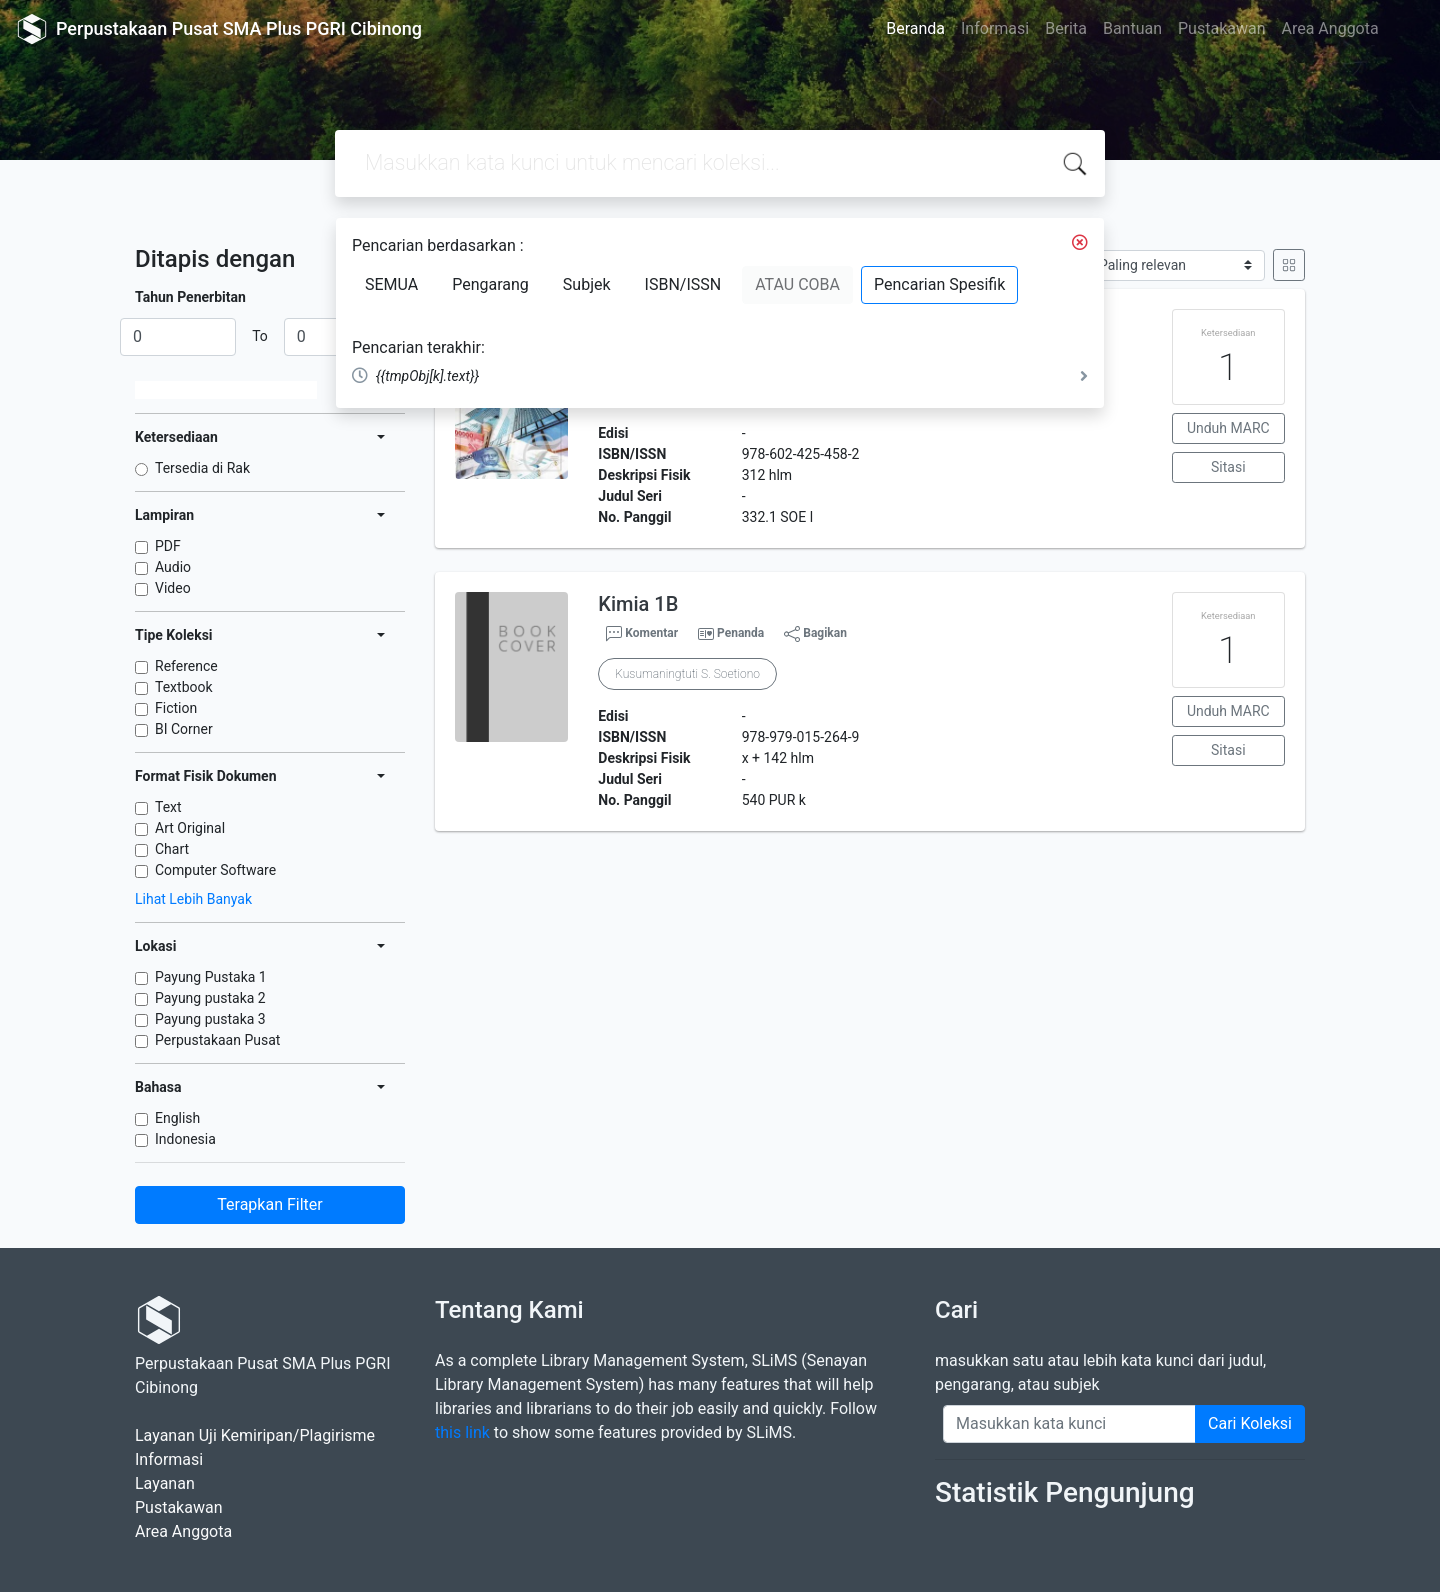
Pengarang (490, 284)
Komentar (642, 634)
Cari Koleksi (1250, 1423)
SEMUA (391, 284)
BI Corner (184, 729)
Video (173, 588)
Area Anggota (1330, 28)
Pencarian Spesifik (939, 284)
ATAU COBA (797, 284)
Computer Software (215, 870)
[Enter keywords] (1069, 1424)
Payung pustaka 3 (210, 1019)
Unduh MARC (1228, 428)
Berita (1066, 28)
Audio (173, 567)
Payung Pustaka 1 (211, 977)
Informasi (995, 28)
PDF (168, 546)
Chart (172, 849)
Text (168, 807)
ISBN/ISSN (683, 284)
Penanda (740, 633)
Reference (186, 666)
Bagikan (815, 634)
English (177, 1118)
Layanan (165, 1483)
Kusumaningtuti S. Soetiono (687, 674)
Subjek (587, 284)
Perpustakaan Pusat (217, 1040)
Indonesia (185, 1139)
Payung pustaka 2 (210, 998)
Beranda (915, 28)
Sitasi (1228, 467)
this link (462, 1432)
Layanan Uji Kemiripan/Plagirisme (255, 1435)
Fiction (176, 708)
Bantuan (1132, 28)
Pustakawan (1221, 28)
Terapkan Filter (269, 1204)
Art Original (190, 828)
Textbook (184, 687)
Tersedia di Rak (202, 468)
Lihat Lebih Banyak (193, 899)
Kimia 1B (638, 604)
